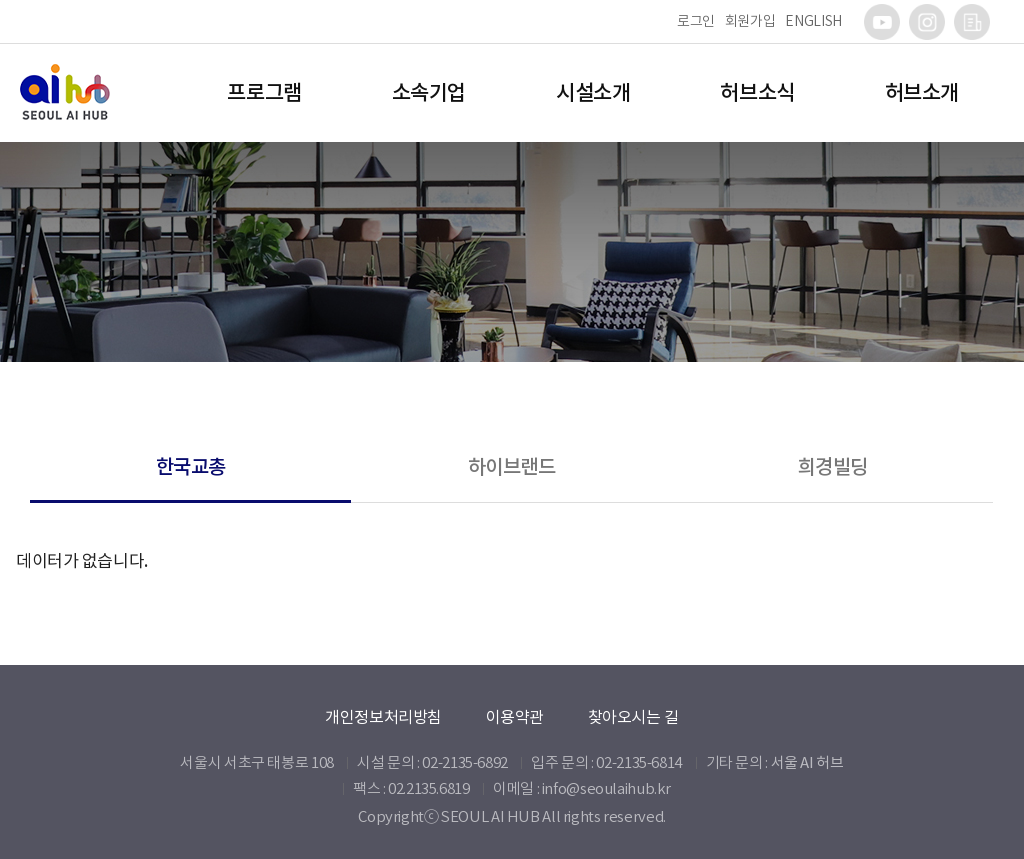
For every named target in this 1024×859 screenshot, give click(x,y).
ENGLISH (813, 21)
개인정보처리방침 (383, 717)
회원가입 (750, 21)
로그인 (696, 21)
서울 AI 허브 (807, 762)
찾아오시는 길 (633, 717)
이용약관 (515, 717)
